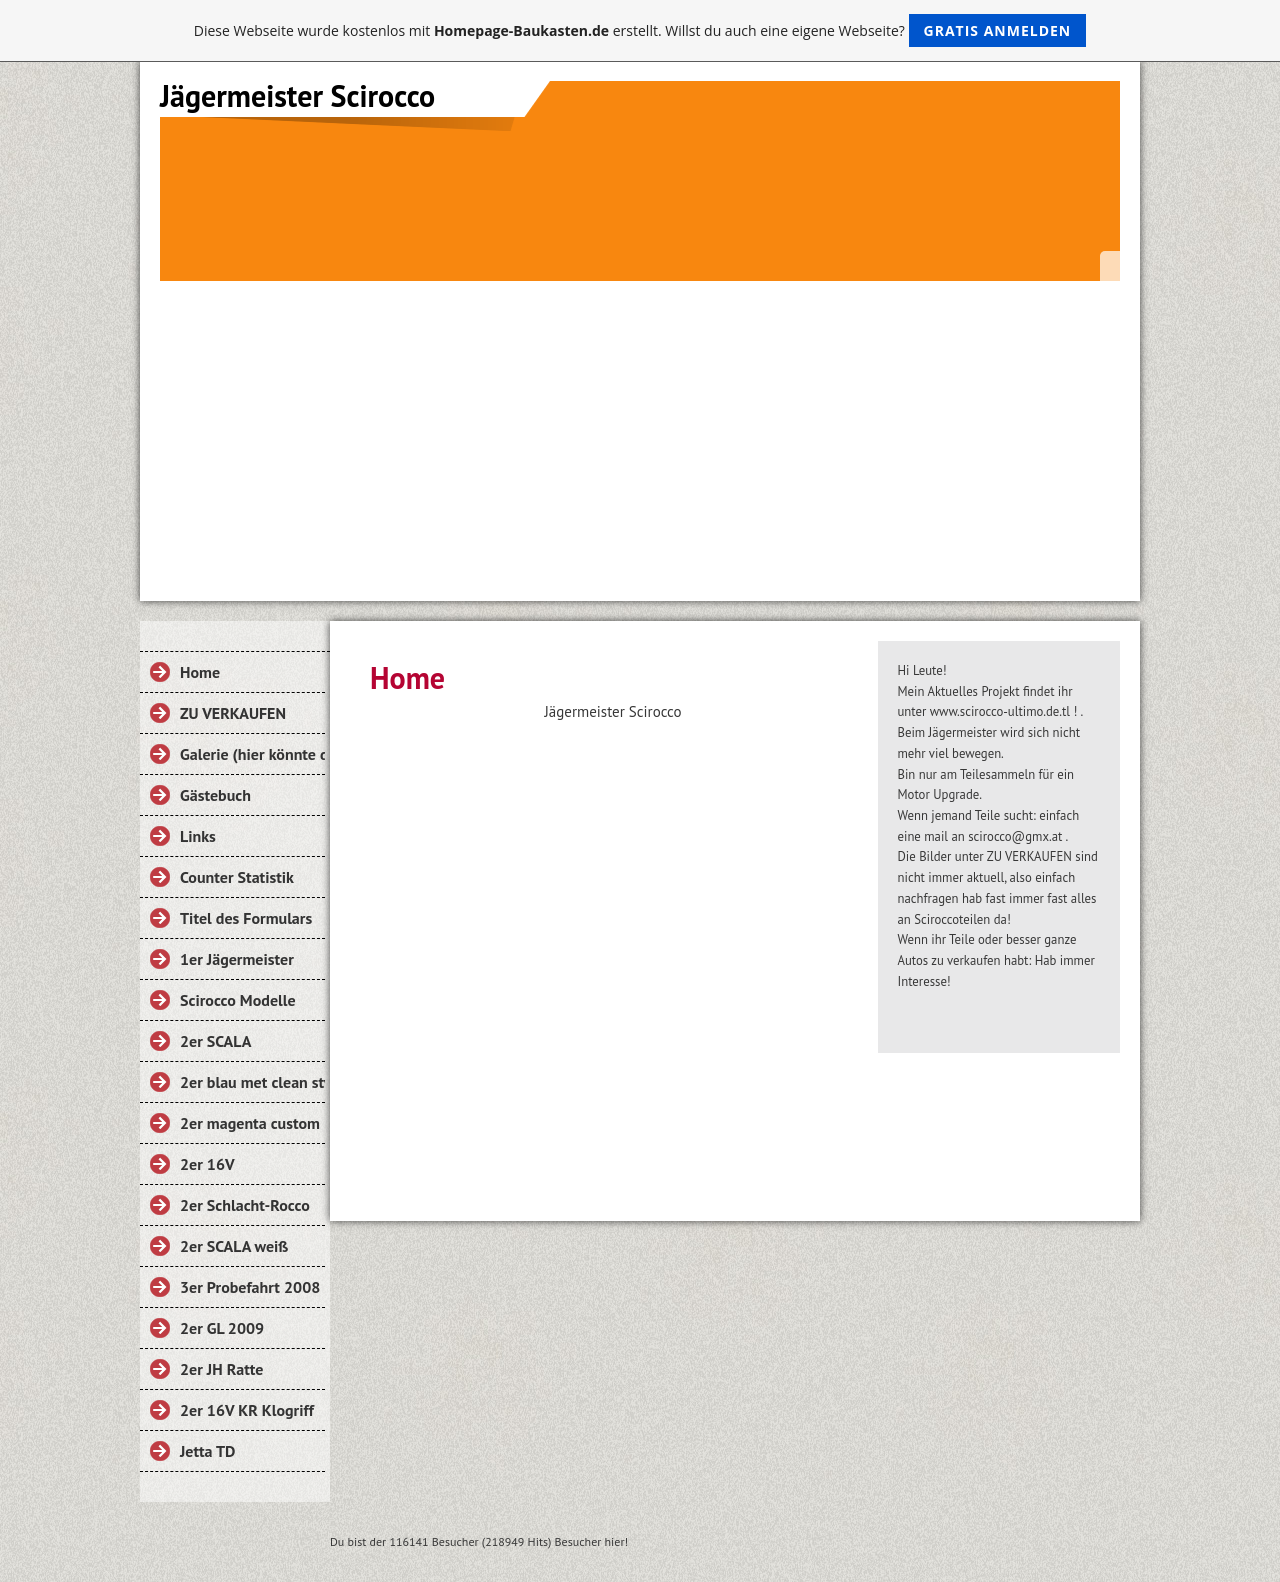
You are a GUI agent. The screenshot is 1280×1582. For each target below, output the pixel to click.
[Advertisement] (640, 431)
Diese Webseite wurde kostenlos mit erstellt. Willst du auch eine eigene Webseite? (640, 30)
